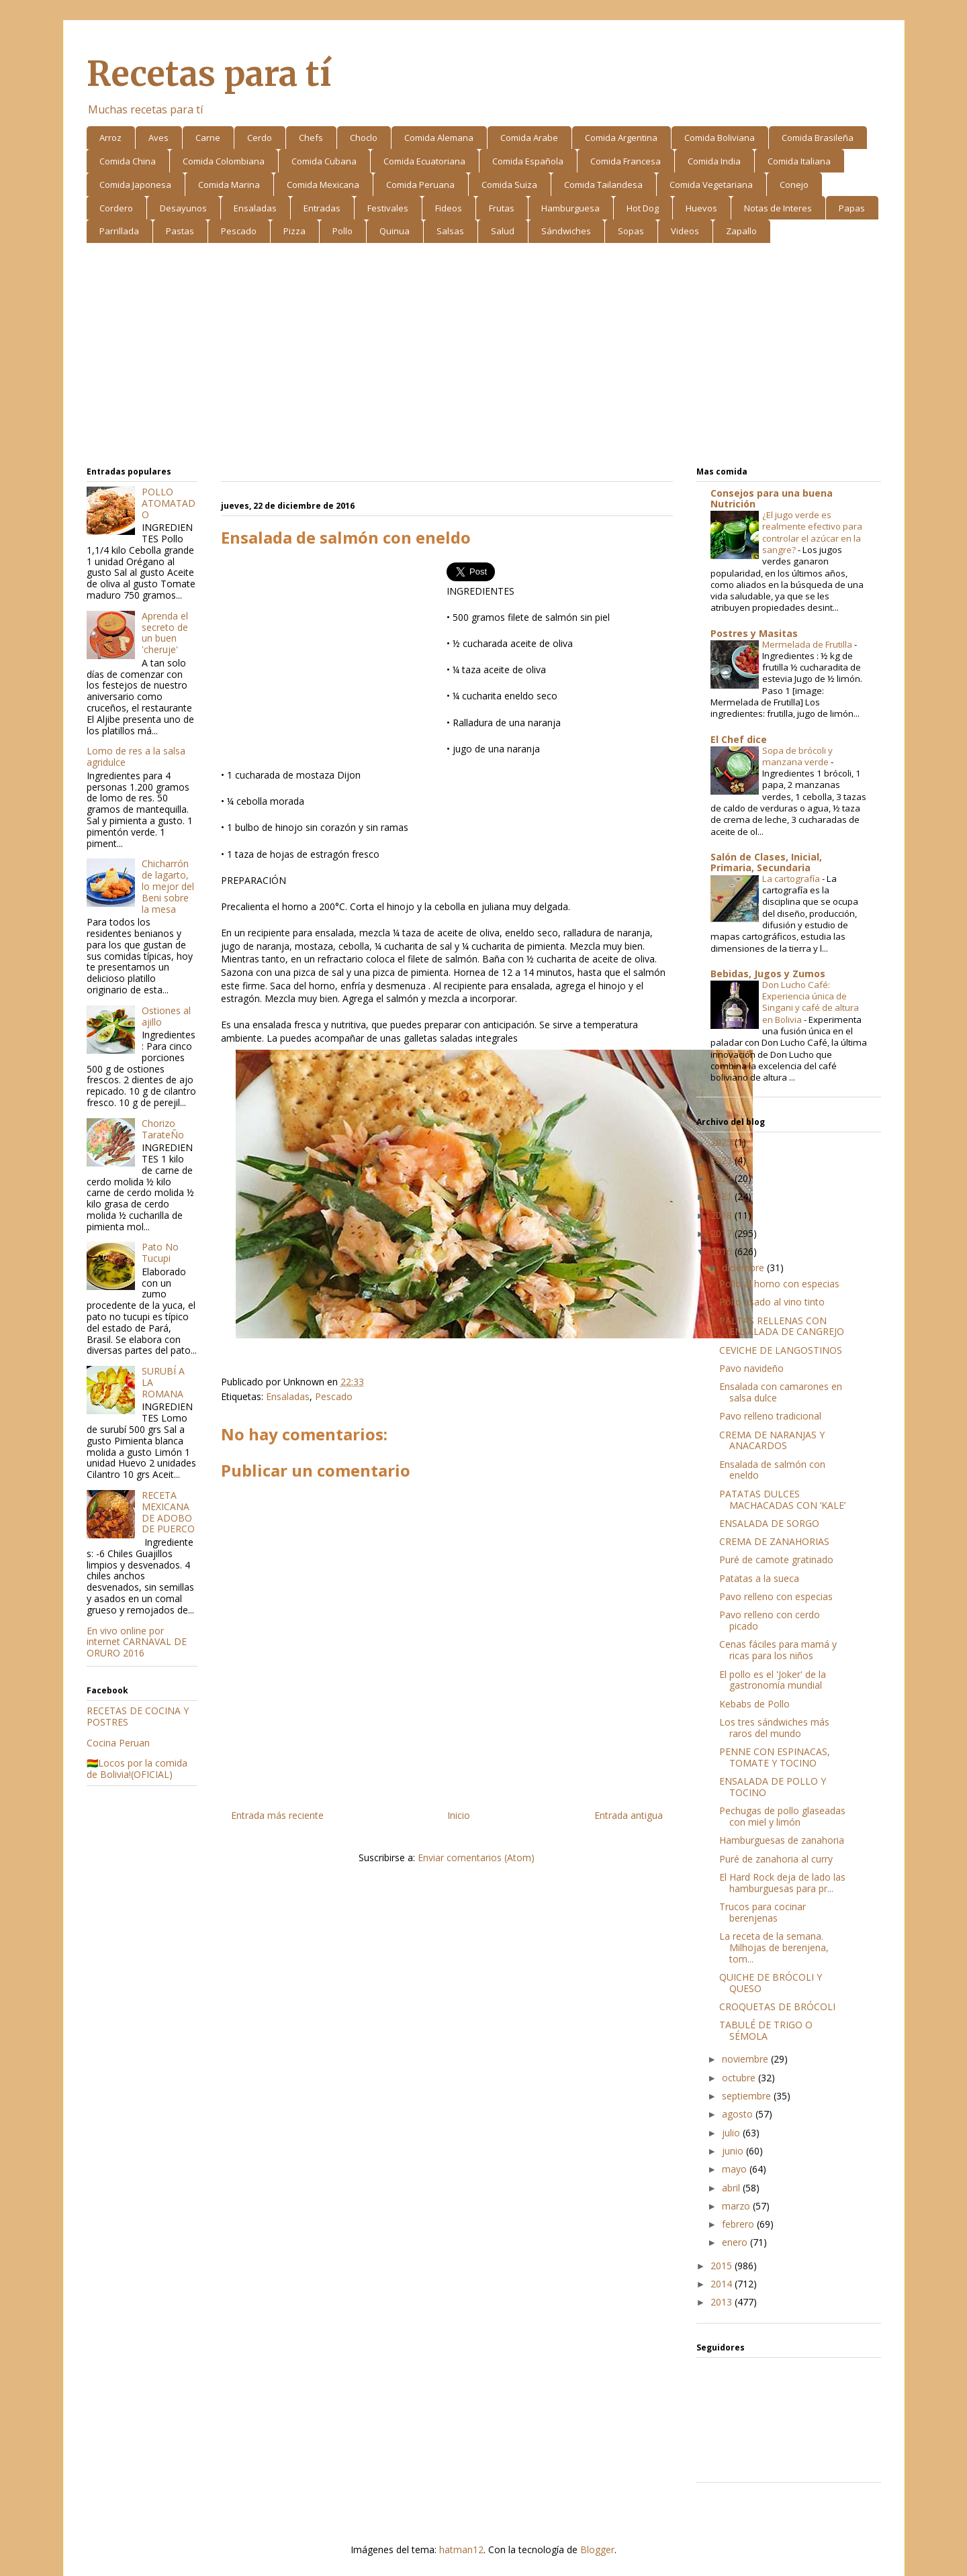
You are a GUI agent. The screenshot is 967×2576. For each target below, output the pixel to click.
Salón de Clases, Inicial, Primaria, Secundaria (766, 862)
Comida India (714, 161)
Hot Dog (643, 208)
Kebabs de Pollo (754, 1703)
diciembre (744, 1267)
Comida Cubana (324, 161)
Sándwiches (566, 231)
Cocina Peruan (118, 1742)
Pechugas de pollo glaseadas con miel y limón (782, 1816)
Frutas (501, 208)
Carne (207, 138)
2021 (722, 1196)
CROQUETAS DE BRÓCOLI (777, 2006)
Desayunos (183, 208)
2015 (722, 2265)
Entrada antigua (628, 1815)
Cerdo (259, 138)
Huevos (701, 208)
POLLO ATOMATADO (168, 503)
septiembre (748, 2095)
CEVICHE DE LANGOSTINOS (780, 1350)
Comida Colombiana (224, 161)
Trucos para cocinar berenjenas (762, 1912)
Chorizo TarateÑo (163, 1129)
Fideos (448, 208)
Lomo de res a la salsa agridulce (136, 756)
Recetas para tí (209, 74)
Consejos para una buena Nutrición (771, 498)
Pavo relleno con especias (776, 1596)
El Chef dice (738, 739)
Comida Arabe (529, 138)
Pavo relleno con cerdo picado (769, 1620)
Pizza (294, 231)
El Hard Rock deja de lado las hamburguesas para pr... (782, 1883)
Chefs (311, 138)
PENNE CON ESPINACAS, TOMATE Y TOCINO (774, 1757)
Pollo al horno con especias (779, 1283)
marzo (737, 2205)
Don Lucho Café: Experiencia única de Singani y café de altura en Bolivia (810, 1002)
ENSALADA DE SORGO (769, 1523)
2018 (722, 1215)
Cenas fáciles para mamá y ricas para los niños (778, 1650)
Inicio (458, 1815)
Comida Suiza (509, 185)
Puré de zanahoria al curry (776, 1858)
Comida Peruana (420, 185)
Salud (502, 231)
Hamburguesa (570, 208)
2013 (722, 2301)
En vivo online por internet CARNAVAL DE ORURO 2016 (137, 1642)
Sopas (631, 231)
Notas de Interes (778, 208)
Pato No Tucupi (160, 1252)
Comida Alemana (438, 138)
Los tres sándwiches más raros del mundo (774, 1728)
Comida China (127, 161)
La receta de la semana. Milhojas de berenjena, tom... (774, 1947)
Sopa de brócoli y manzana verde (797, 756)
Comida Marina (229, 185)
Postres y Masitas (754, 633)
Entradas (322, 208)
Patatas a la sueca (759, 1578)
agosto (738, 2114)
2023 (722, 1160)
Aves (158, 138)
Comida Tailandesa (603, 185)
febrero (739, 2224)
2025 (722, 1142)
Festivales (387, 208)
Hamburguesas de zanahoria (781, 1840)
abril (732, 2187)
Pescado (239, 231)
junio (734, 2150)
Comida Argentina (621, 138)
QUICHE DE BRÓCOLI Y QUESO (770, 1983)
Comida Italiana (799, 161)
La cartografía (792, 879)
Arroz (110, 138)
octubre (740, 2077)
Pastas (180, 231)
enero (736, 2242)
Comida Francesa (625, 161)
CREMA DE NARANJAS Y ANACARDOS (772, 1440)
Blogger (597, 2549)
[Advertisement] (484, 357)
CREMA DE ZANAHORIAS (774, 1541)
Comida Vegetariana (711, 185)
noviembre (746, 2058)
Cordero (116, 208)
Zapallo (741, 231)
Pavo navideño (751, 1368)
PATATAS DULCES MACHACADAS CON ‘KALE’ (782, 1499)
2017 (722, 1233)
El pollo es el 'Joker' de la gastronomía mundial (772, 1680)
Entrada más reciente (277, 1815)
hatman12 (461, 2549)
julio (732, 2132)
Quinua (394, 231)
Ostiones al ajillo (166, 1016)
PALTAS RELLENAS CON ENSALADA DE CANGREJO (781, 1326)
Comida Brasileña (818, 138)
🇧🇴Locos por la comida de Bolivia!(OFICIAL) (137, 1768)
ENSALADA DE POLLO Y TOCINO (772, 1787)
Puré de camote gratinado (776, 1559)
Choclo (363, 138)
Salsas (450, 231)
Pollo (342, 231)
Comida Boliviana (719, 138)
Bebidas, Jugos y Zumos (767, 973)
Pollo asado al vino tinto (772, 1301)
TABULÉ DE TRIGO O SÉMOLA (766, 2030)
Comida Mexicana (323, 185)
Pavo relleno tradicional (770, 1415)
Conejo (794, 185)
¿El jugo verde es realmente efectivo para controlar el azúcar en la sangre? (812, 532)
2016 (722, 1251)
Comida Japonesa (135, 185)
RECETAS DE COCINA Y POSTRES (138, 1716)
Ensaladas (255, 208)
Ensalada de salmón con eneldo (772, 1470)
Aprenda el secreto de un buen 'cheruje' (165, 632)
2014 (722, 2283)
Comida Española (527, 161)
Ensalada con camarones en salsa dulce (780, 1392)
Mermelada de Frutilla (808, 644)
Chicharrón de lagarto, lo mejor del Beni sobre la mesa (168, 886)
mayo (735, 2169)
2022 (722, 1178)
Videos (685, 231)
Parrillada (119, 231)
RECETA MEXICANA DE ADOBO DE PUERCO (168, 1512)
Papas (852, 208)
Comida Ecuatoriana (424, 161)
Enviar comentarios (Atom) (476, 1857)
